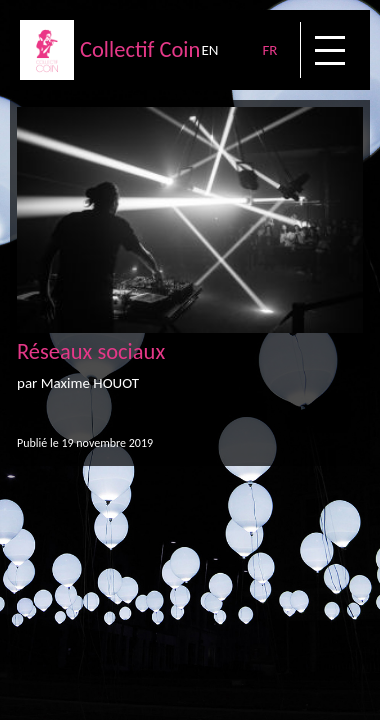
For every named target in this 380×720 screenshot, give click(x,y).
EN (209, 50)
